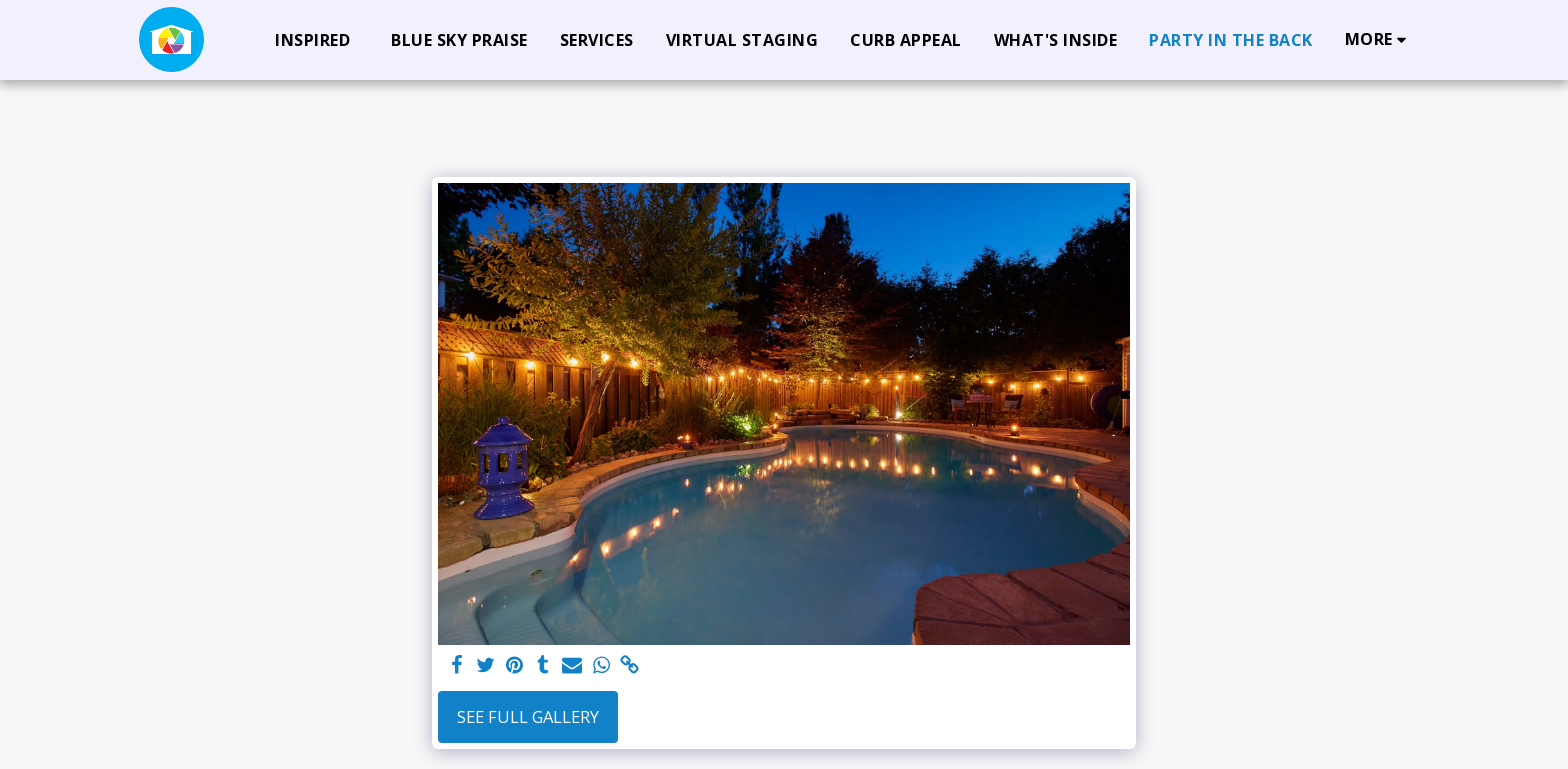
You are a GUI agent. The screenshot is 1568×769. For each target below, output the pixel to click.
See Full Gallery (528, 716)
